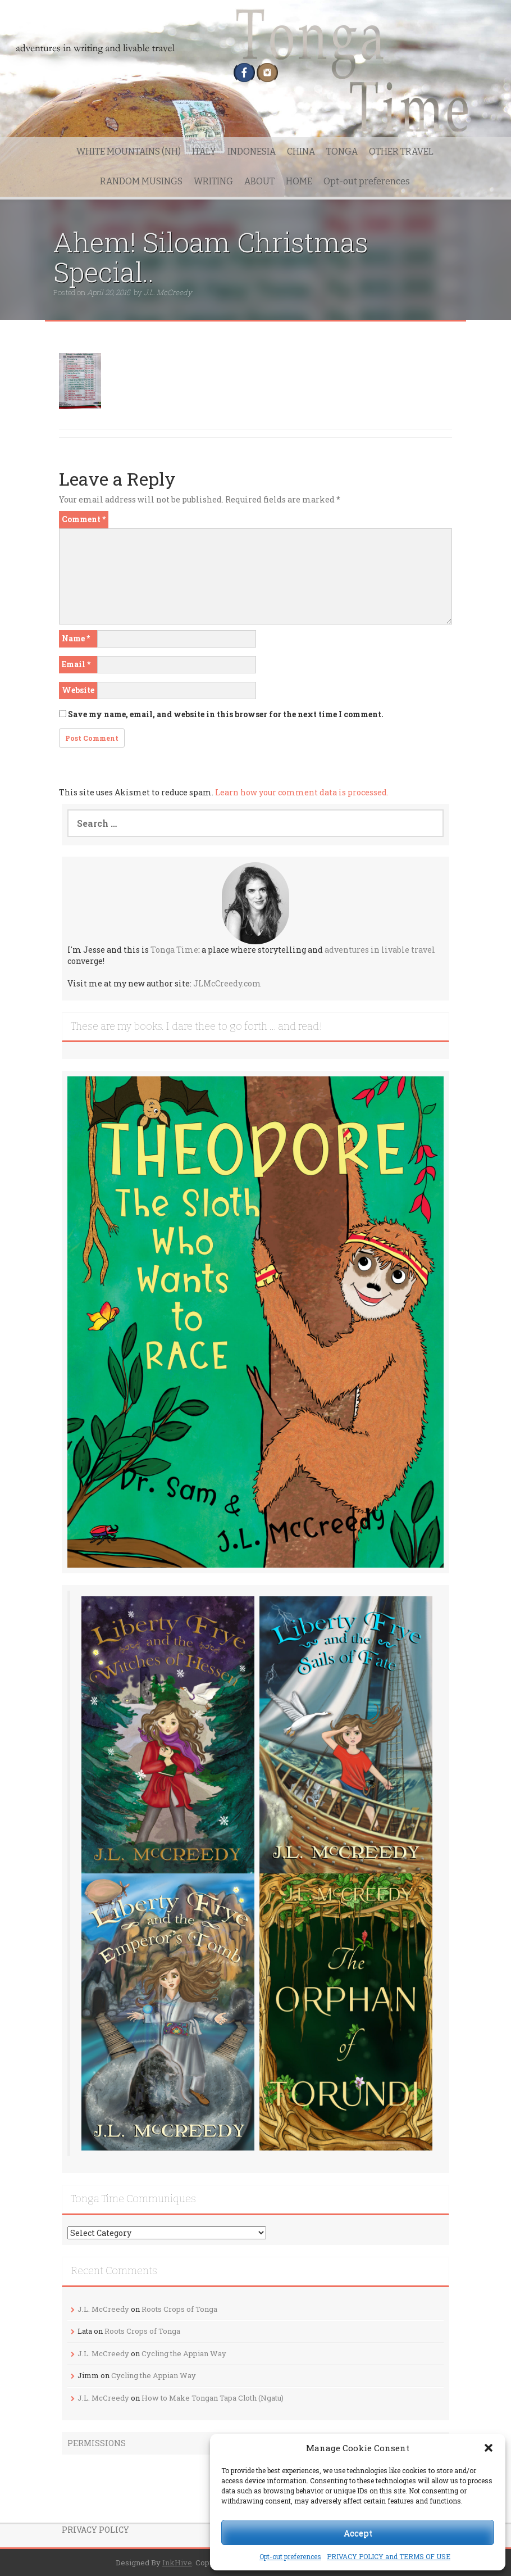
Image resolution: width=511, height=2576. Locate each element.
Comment (84, 519)
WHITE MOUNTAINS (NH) (128, 151)
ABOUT (259, 181)
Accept (358, 2532)
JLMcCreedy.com (227, 983)
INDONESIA (251, 151)
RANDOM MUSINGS (141, 181)
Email (76, 664)
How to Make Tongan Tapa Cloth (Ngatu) (213, 2398)
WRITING (213, 181)
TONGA (342, 151)
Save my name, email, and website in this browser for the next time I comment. (226, 714)
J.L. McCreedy (168, 292)
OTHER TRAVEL (401, 151)
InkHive (177, 2562)
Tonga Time (174, 949)
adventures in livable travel (380, 949)
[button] (488, 2447)
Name (76, 638)
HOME (299, 181)
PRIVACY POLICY (95, 2529)
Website (78, 690)
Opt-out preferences (290, 2556)
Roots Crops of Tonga (179, 2309)
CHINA (301, 151)
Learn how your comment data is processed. (302, 792)
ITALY (204, 151)
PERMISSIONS (96, 2443)
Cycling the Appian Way (184, 2353)
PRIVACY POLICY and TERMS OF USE (388, 2556)
